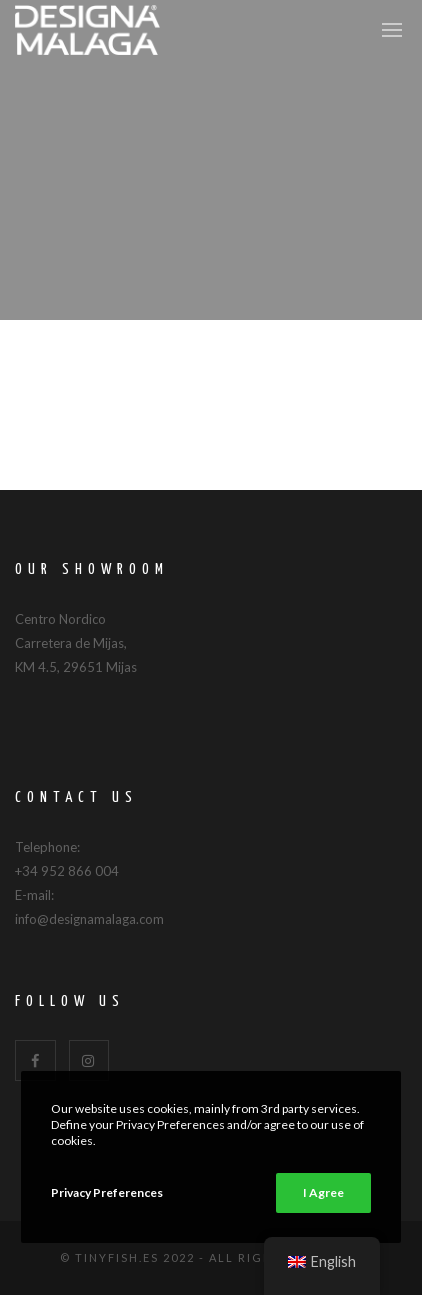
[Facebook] (35, 1060)
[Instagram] (89, 1060)
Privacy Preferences (107, 1192)
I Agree (323, 1192)
